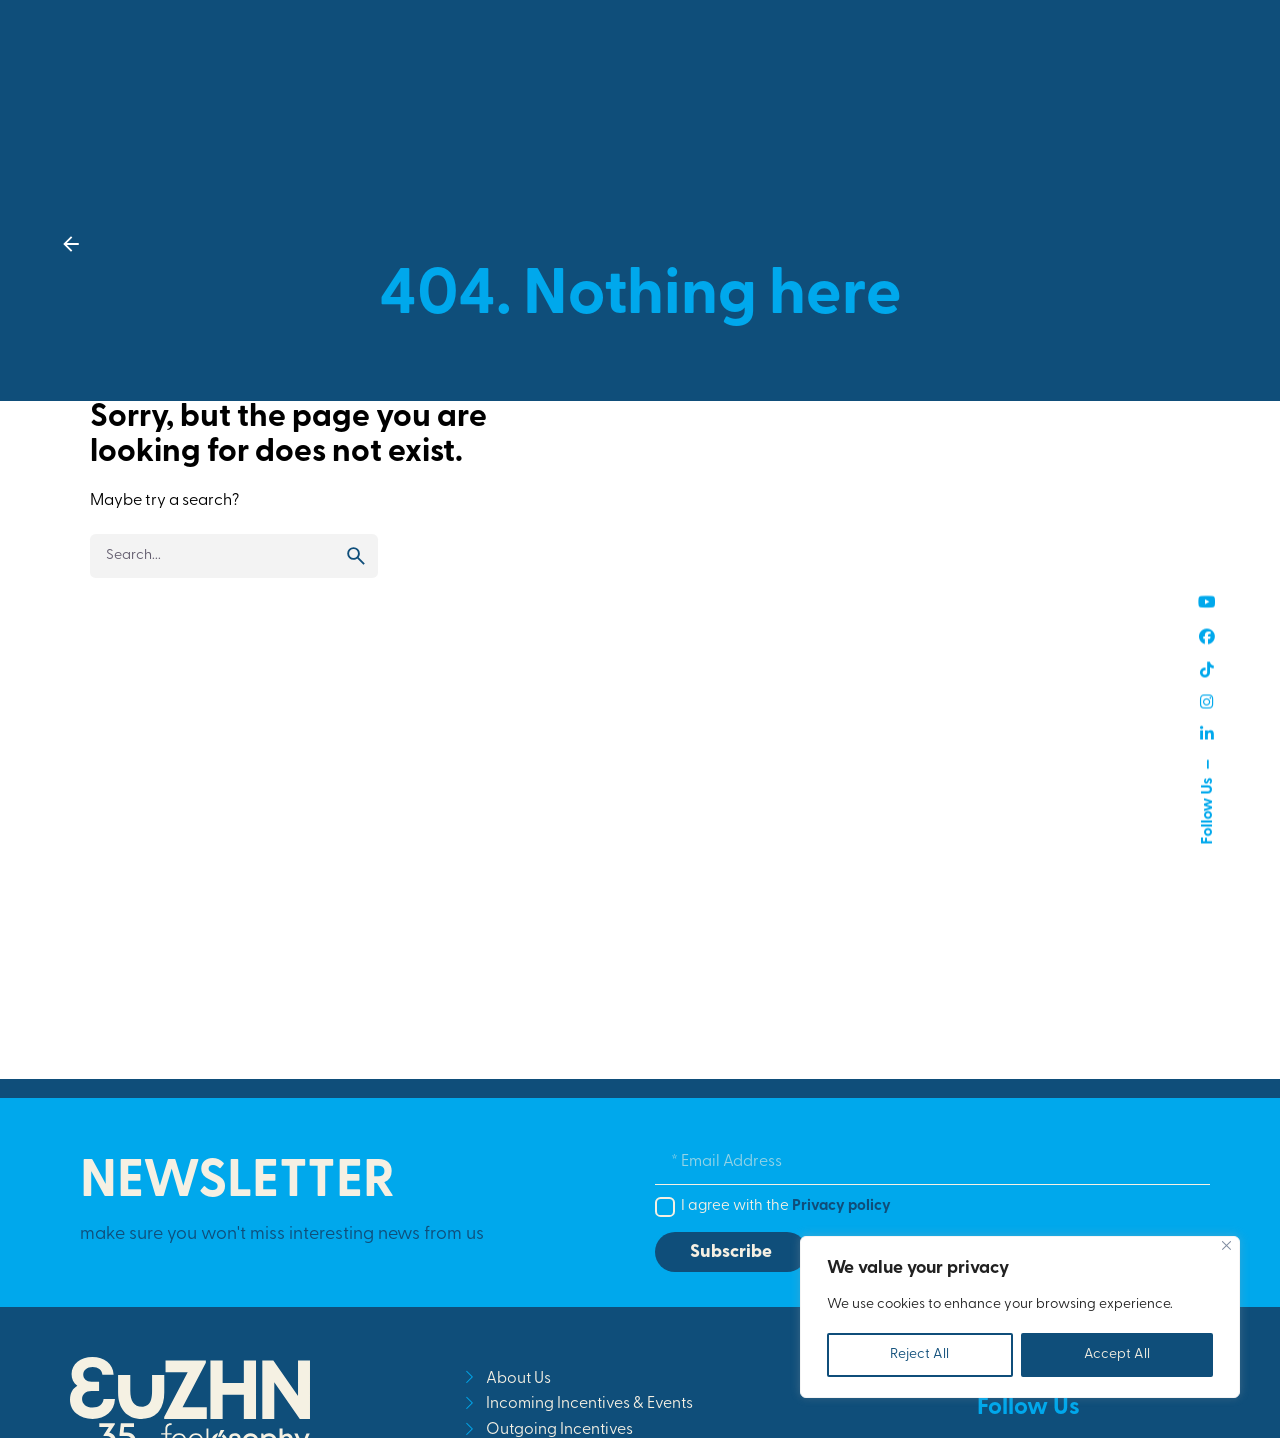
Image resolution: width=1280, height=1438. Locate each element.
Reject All (919, 1354)
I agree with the (786, 1206)
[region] (1020, 1317)
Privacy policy (841, 1206)
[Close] (1226, 1245)
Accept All (1117, 1354)
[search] (356, 556)
